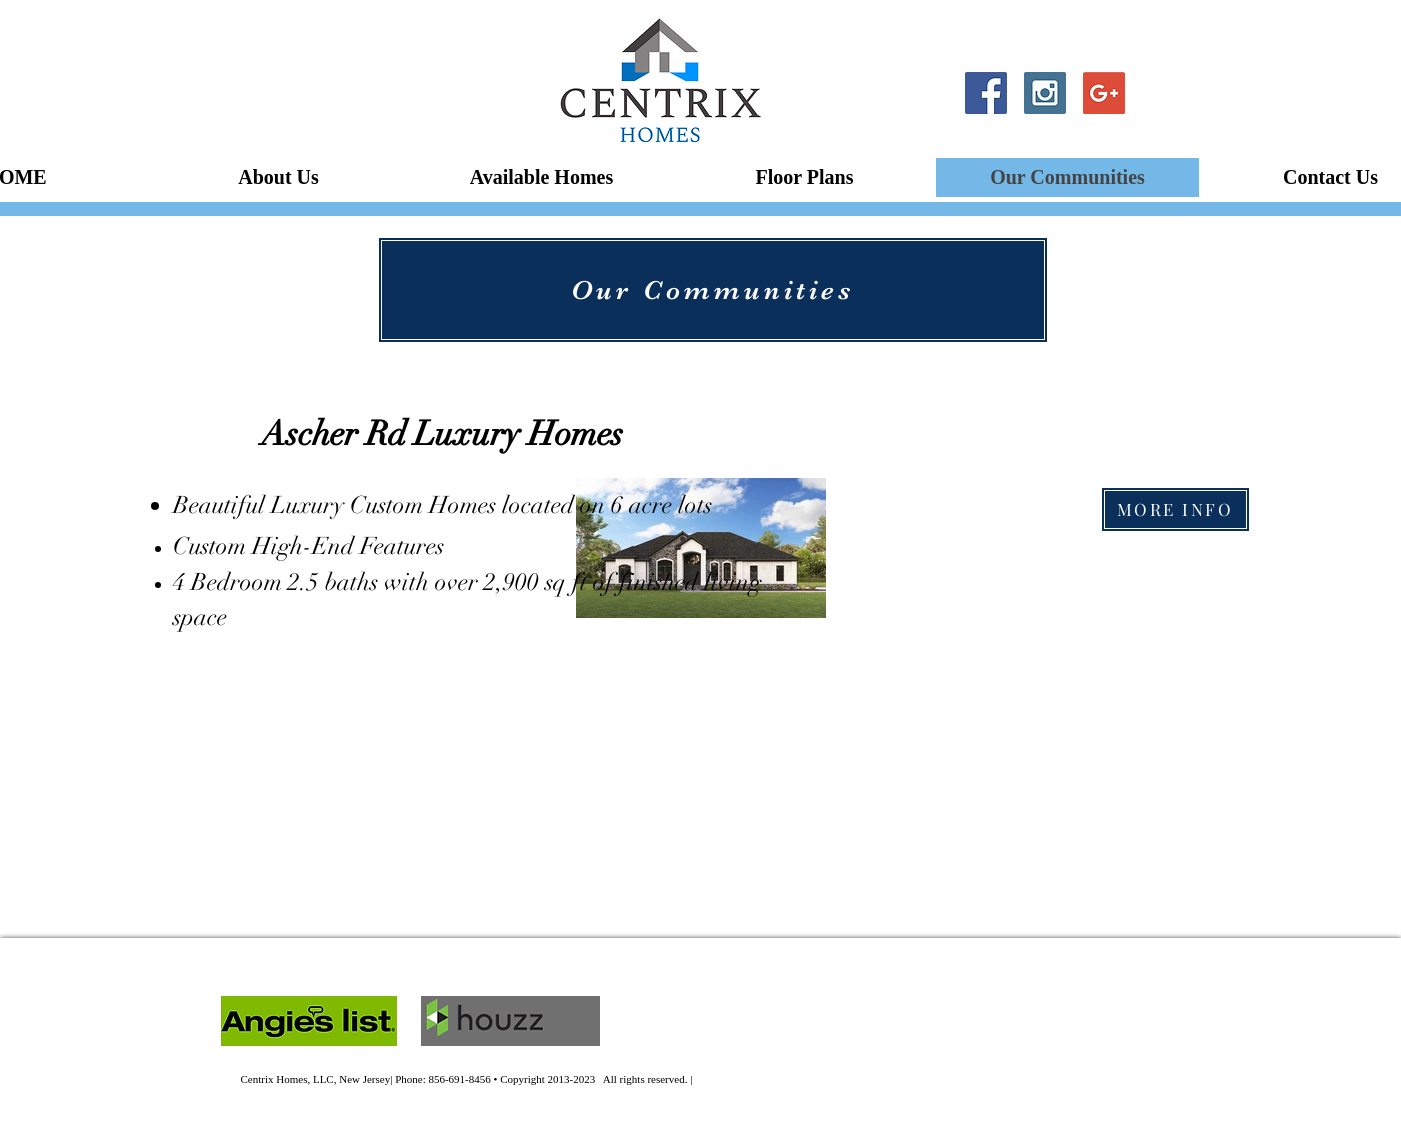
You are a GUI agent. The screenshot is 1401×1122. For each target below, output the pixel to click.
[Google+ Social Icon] (1104, 93)
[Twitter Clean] (1163, 93)
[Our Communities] (713, 290)
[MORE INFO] (1175, 509)
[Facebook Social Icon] (986, 93)
